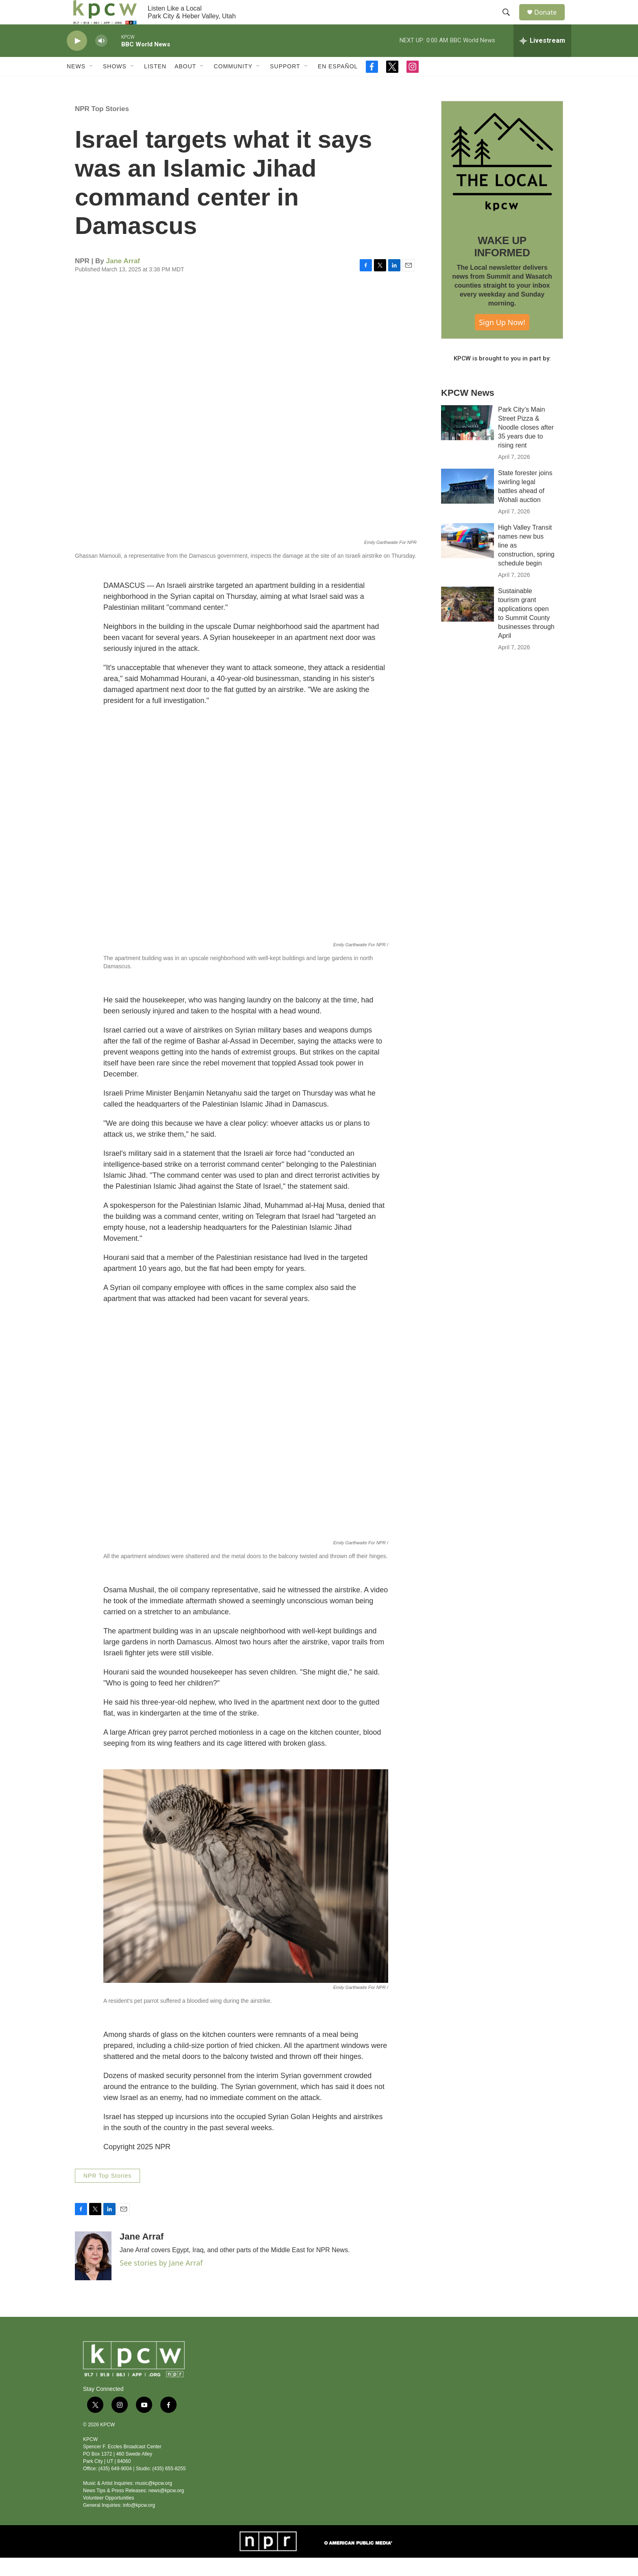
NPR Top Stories (102, 127)
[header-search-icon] (510, 21)
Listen (155, 84)
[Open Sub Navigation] (91, 84)
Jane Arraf (123, 279)
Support (285, 84)
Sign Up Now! (502, 340)
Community (233, 84)
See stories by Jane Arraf (161, 2281)
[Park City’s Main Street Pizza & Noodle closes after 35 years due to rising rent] (467, 441)
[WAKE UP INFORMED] (502, 180)
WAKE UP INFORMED (502, 265)
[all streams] (542, 59)
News (76, 84)
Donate (550, 21)
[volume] (101, 59)
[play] (76, 59)
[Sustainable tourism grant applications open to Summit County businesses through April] (467, 622)
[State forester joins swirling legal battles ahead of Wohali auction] (467, 504)
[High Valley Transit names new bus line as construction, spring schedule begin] (467, 558)
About (185, 84)
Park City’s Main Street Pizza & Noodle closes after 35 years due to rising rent (526, 445)
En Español (338, 84)
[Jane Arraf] (93, 2274)
